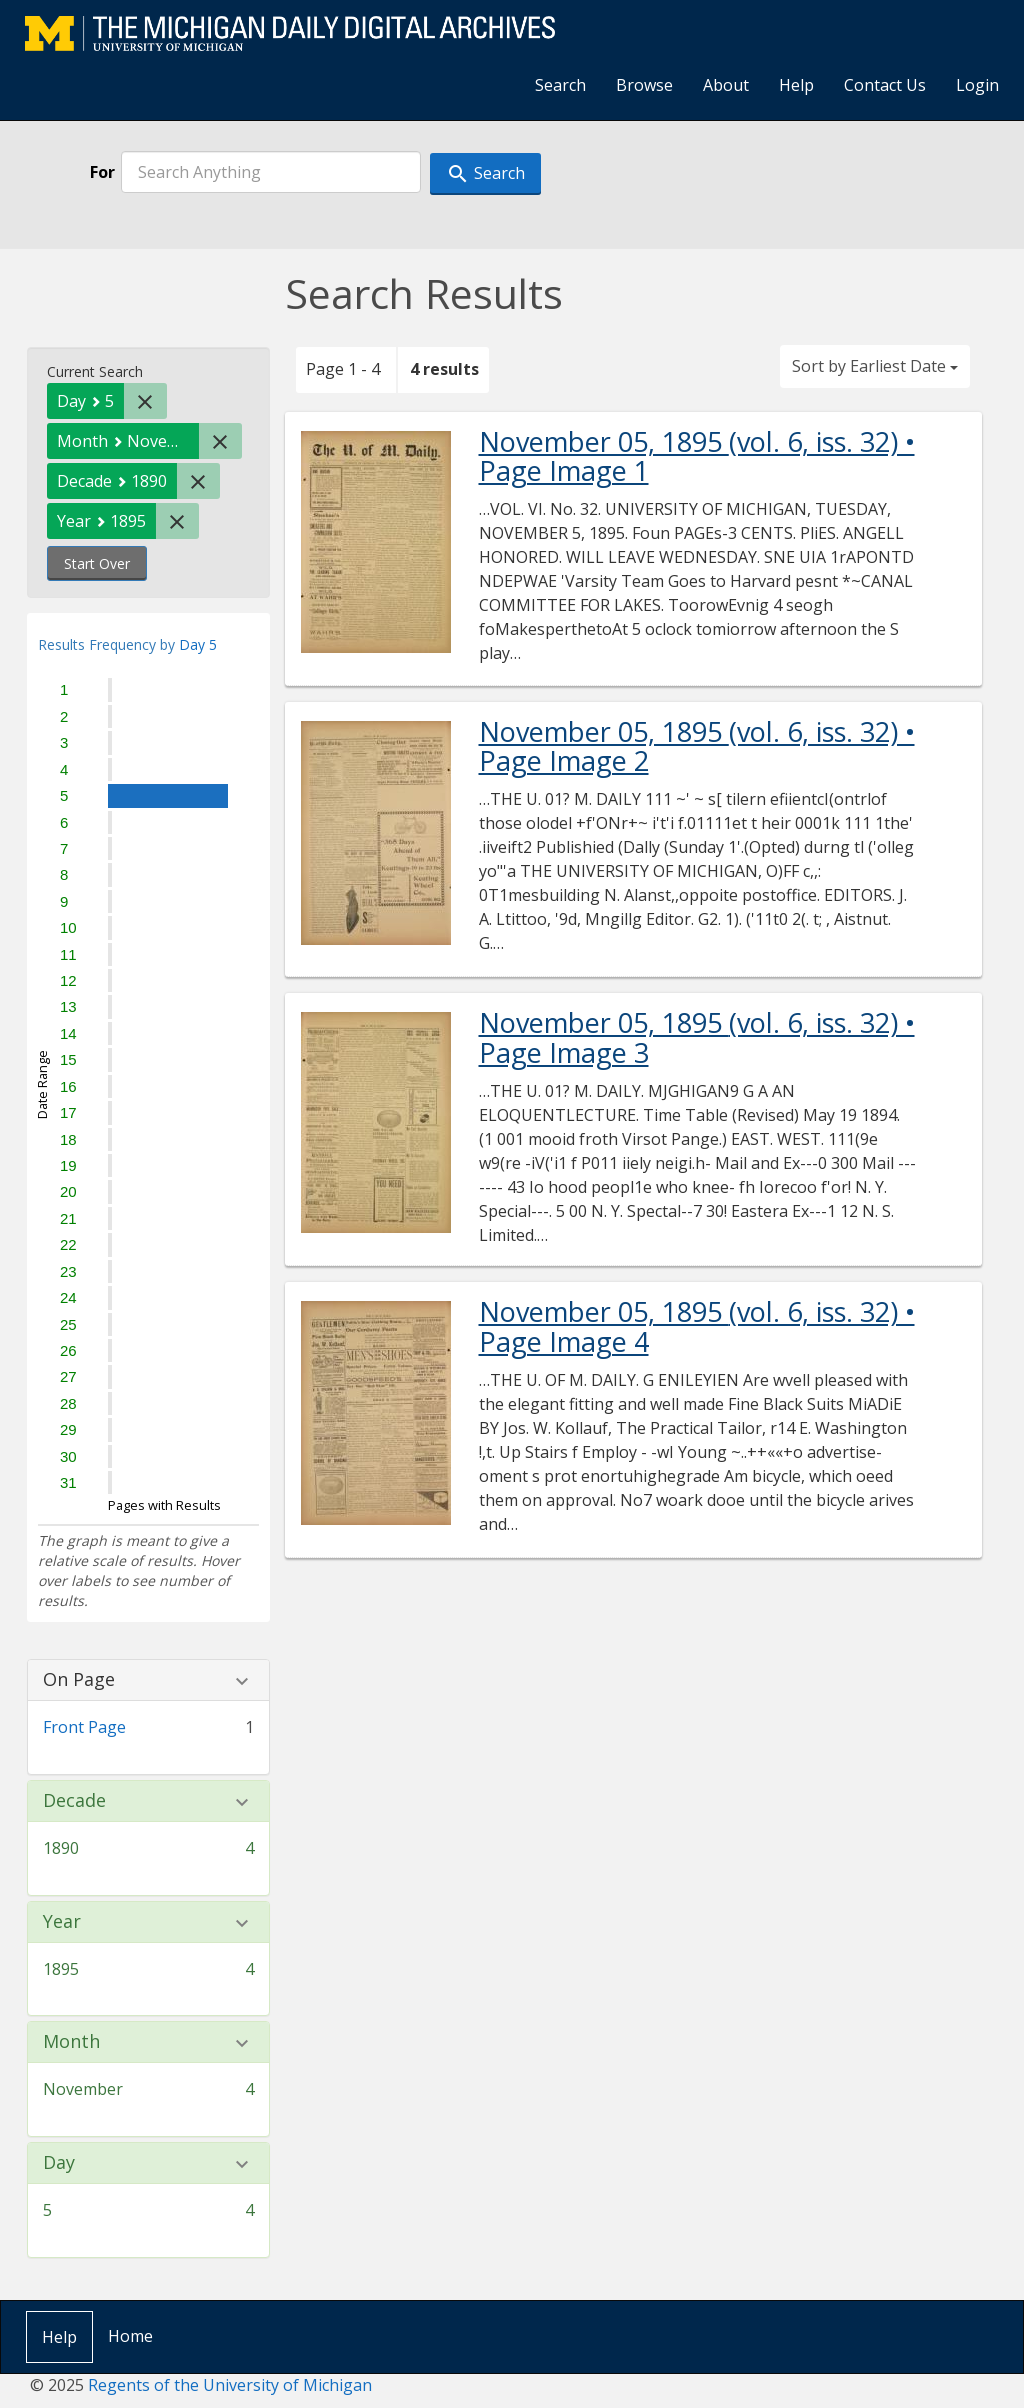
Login (977, 85)
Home (130, 2336)
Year (62, 1922)
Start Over (97, 563)
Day (59, 2163)
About (726, 85)
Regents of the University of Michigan (230, 2385)
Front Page (84, 1727)
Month (71, 2042)
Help (796, 85)
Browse (644, 85)
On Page (79, 1680)
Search (560, 85)
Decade (74, 1801)
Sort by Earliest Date (875, 366)
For (102, 172)
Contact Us (885, 85)
